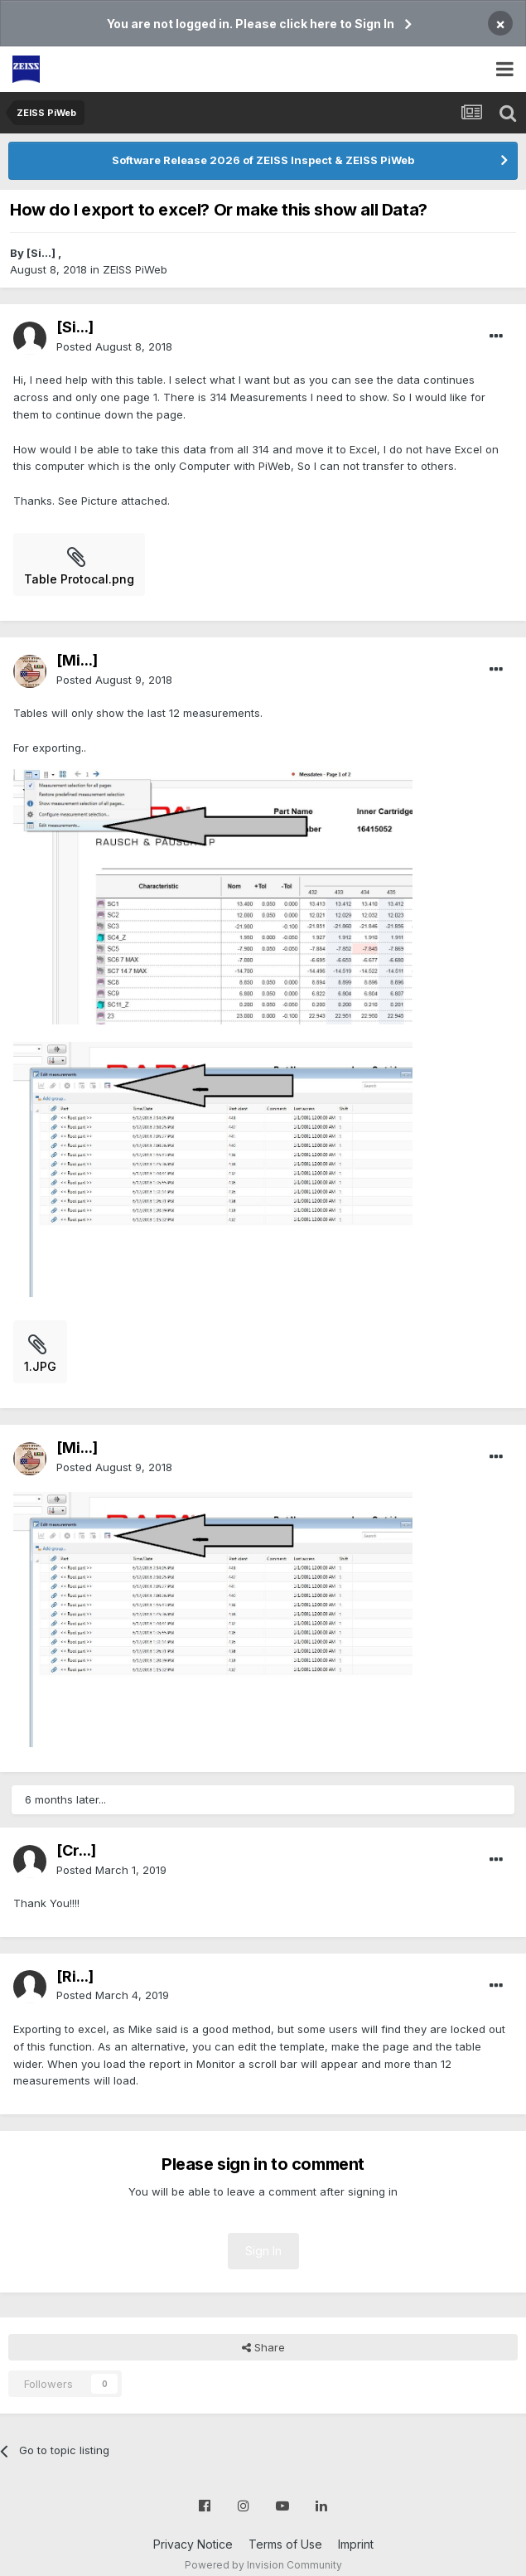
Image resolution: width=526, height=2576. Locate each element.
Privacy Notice (193, 2544)
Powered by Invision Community (263, 2565)
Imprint (356, 2544)
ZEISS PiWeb (135, 269)
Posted (114, 346)
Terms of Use (285, 2544)
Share (263, 2347)
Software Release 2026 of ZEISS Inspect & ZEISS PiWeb (263, 160)
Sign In (263, 2251)
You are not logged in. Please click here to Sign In (250, 24)
